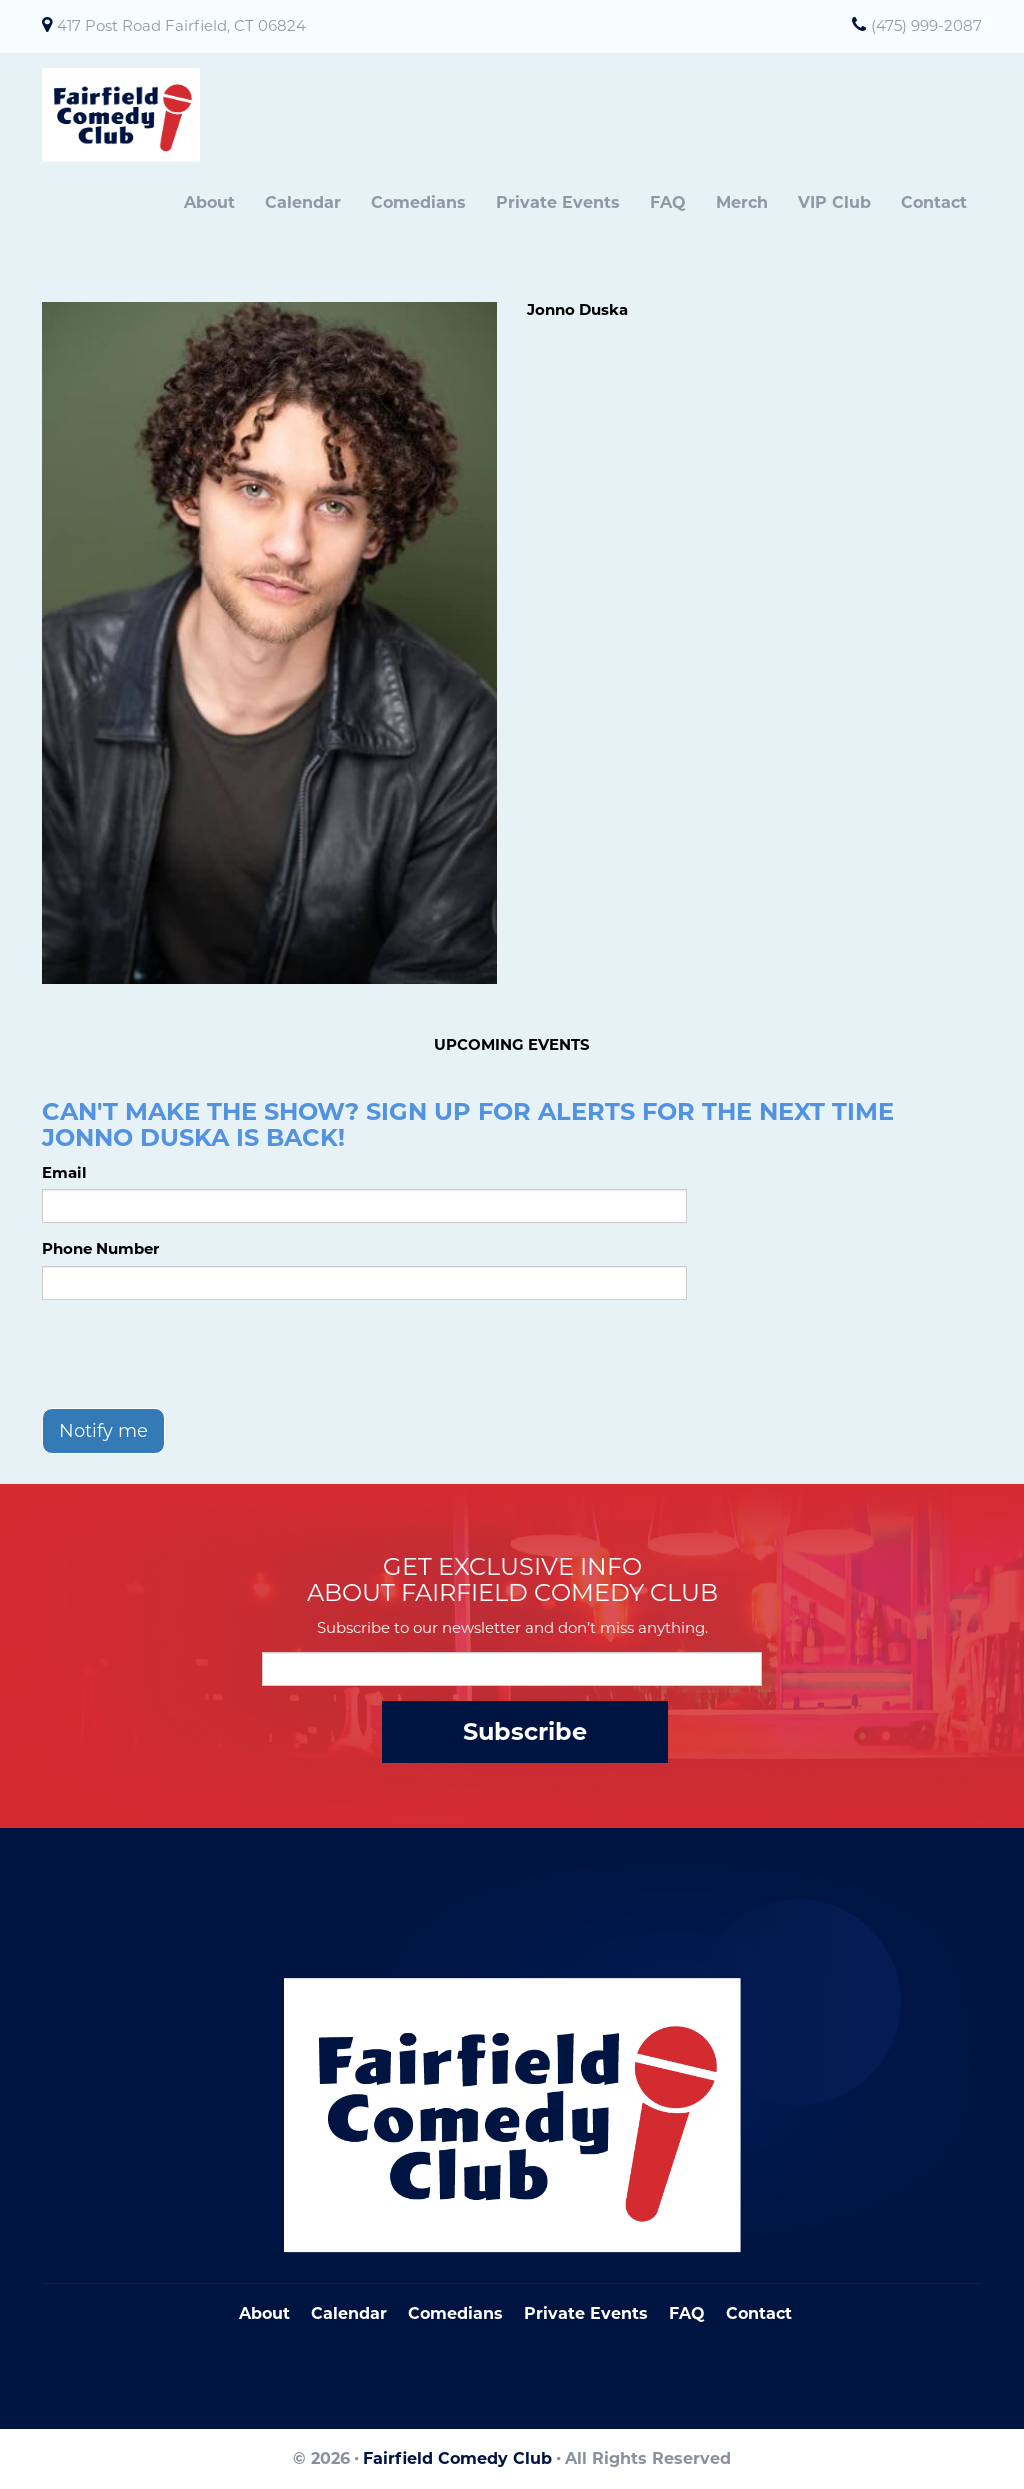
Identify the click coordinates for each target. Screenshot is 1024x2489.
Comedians (418, 202)
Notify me (103, 1431)
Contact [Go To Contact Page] (759, 2313)
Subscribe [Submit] (525, 1731)
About (209, 202)
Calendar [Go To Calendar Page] (349, 2313)
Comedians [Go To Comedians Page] (455, 2313)
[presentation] (194, 1354)
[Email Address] (512, 1669)
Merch (742, 202)
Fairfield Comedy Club (457, 2458)
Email (64, 1172)
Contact (934, 202)
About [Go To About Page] (264, 2313)
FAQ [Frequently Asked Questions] (687, 2313)
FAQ (668, 202)
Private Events (558, 202)
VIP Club (834, 202)
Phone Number (100, 1248)
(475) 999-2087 (926, 25)
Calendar (303, 202)
